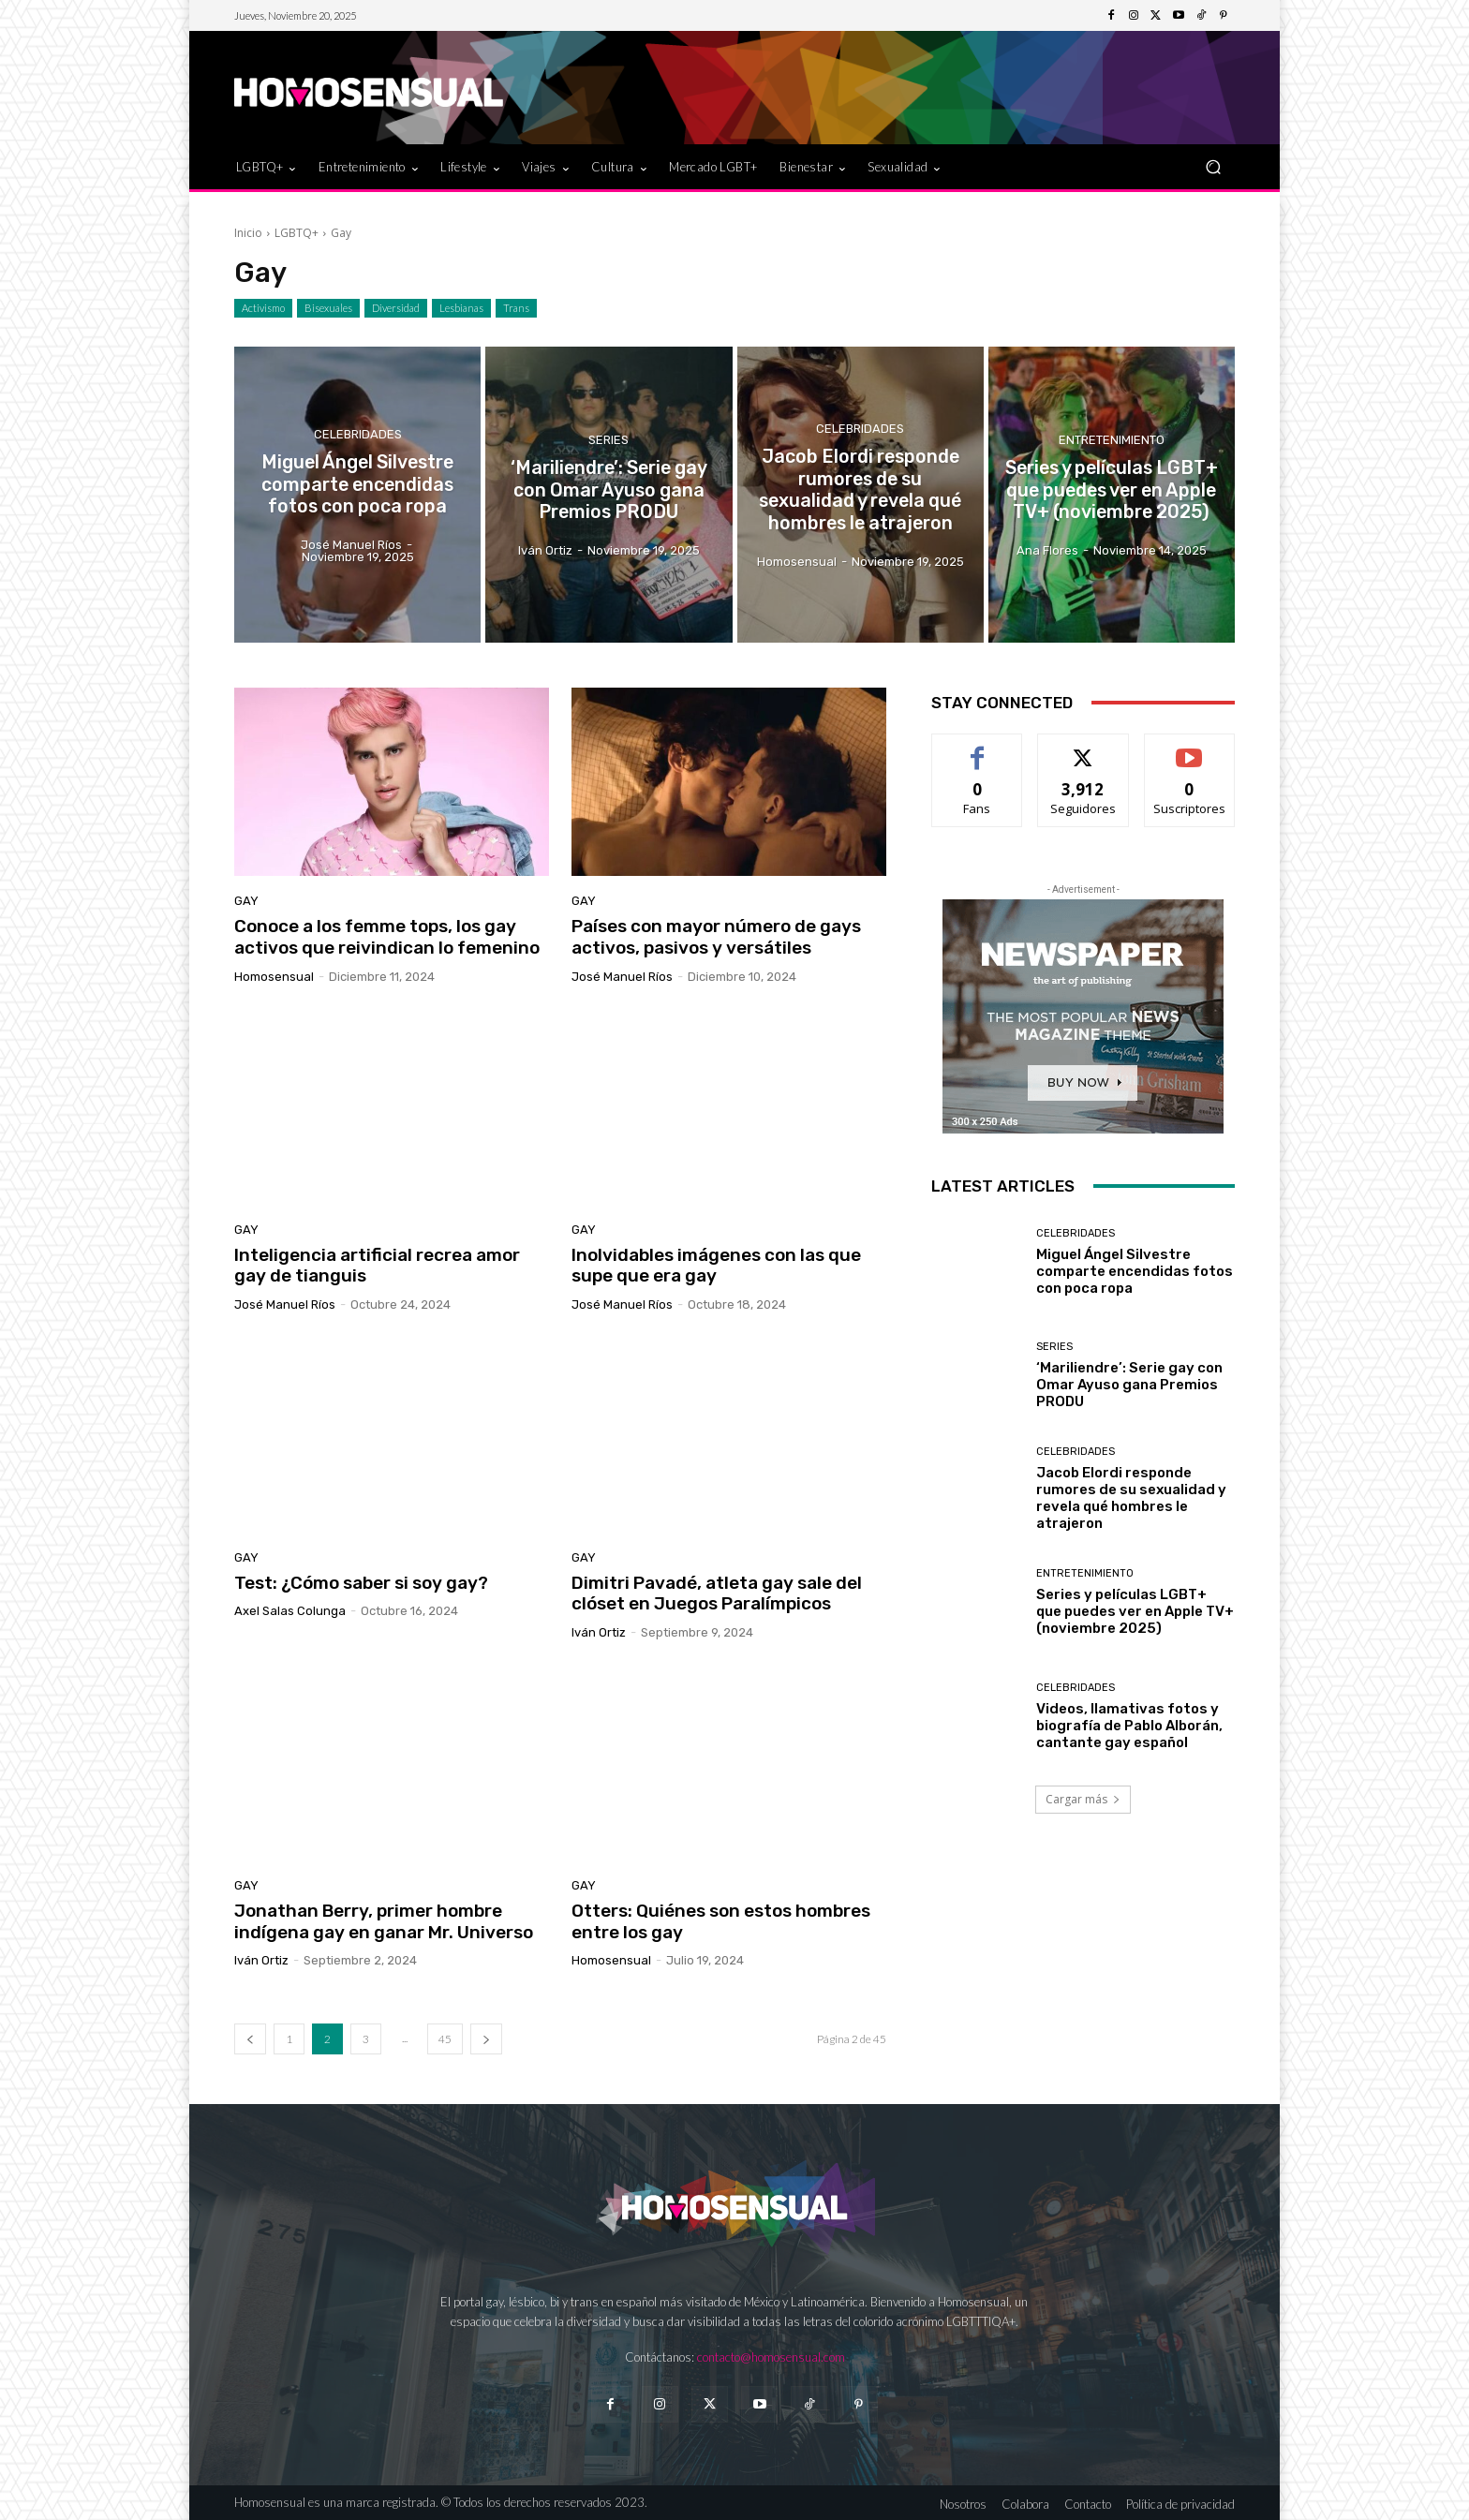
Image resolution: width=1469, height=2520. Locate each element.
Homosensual (274, 977)
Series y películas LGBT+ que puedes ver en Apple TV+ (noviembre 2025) (1135, 1611)
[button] (1213, 166)
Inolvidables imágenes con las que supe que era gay (716, 1265)
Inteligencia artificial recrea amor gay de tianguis (377, 1265)
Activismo (263, 308)
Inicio (248, 233)
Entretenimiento (1112, 442)
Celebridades (358, 435)
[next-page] (486, 2038)
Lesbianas (461, 308)
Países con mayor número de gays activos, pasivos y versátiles (716, 936)
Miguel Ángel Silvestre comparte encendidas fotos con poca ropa (1134, 1271)
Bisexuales (328, 308)
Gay (246, 901)
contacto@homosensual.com (771, 2357)
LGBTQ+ (297, 233)
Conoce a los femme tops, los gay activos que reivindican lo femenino (387, 936)
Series (608, 442)
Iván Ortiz (598, 1632)
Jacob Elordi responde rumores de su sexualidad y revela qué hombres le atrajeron (1131, 1498)
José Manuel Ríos (622, 977)
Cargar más (1083, 1799)
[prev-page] (250, 2038)
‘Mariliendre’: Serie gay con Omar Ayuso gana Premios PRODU (1129, 1384)
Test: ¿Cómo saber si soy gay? (361, 1583)
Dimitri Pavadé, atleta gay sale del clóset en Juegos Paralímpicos (716, 1593)
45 (445, 2039)
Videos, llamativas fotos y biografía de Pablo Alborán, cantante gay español (1129, 1725)
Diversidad (395, 308)
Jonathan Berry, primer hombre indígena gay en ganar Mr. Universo (383, 1921)
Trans (516, 308)
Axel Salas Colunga (290, 1611)
